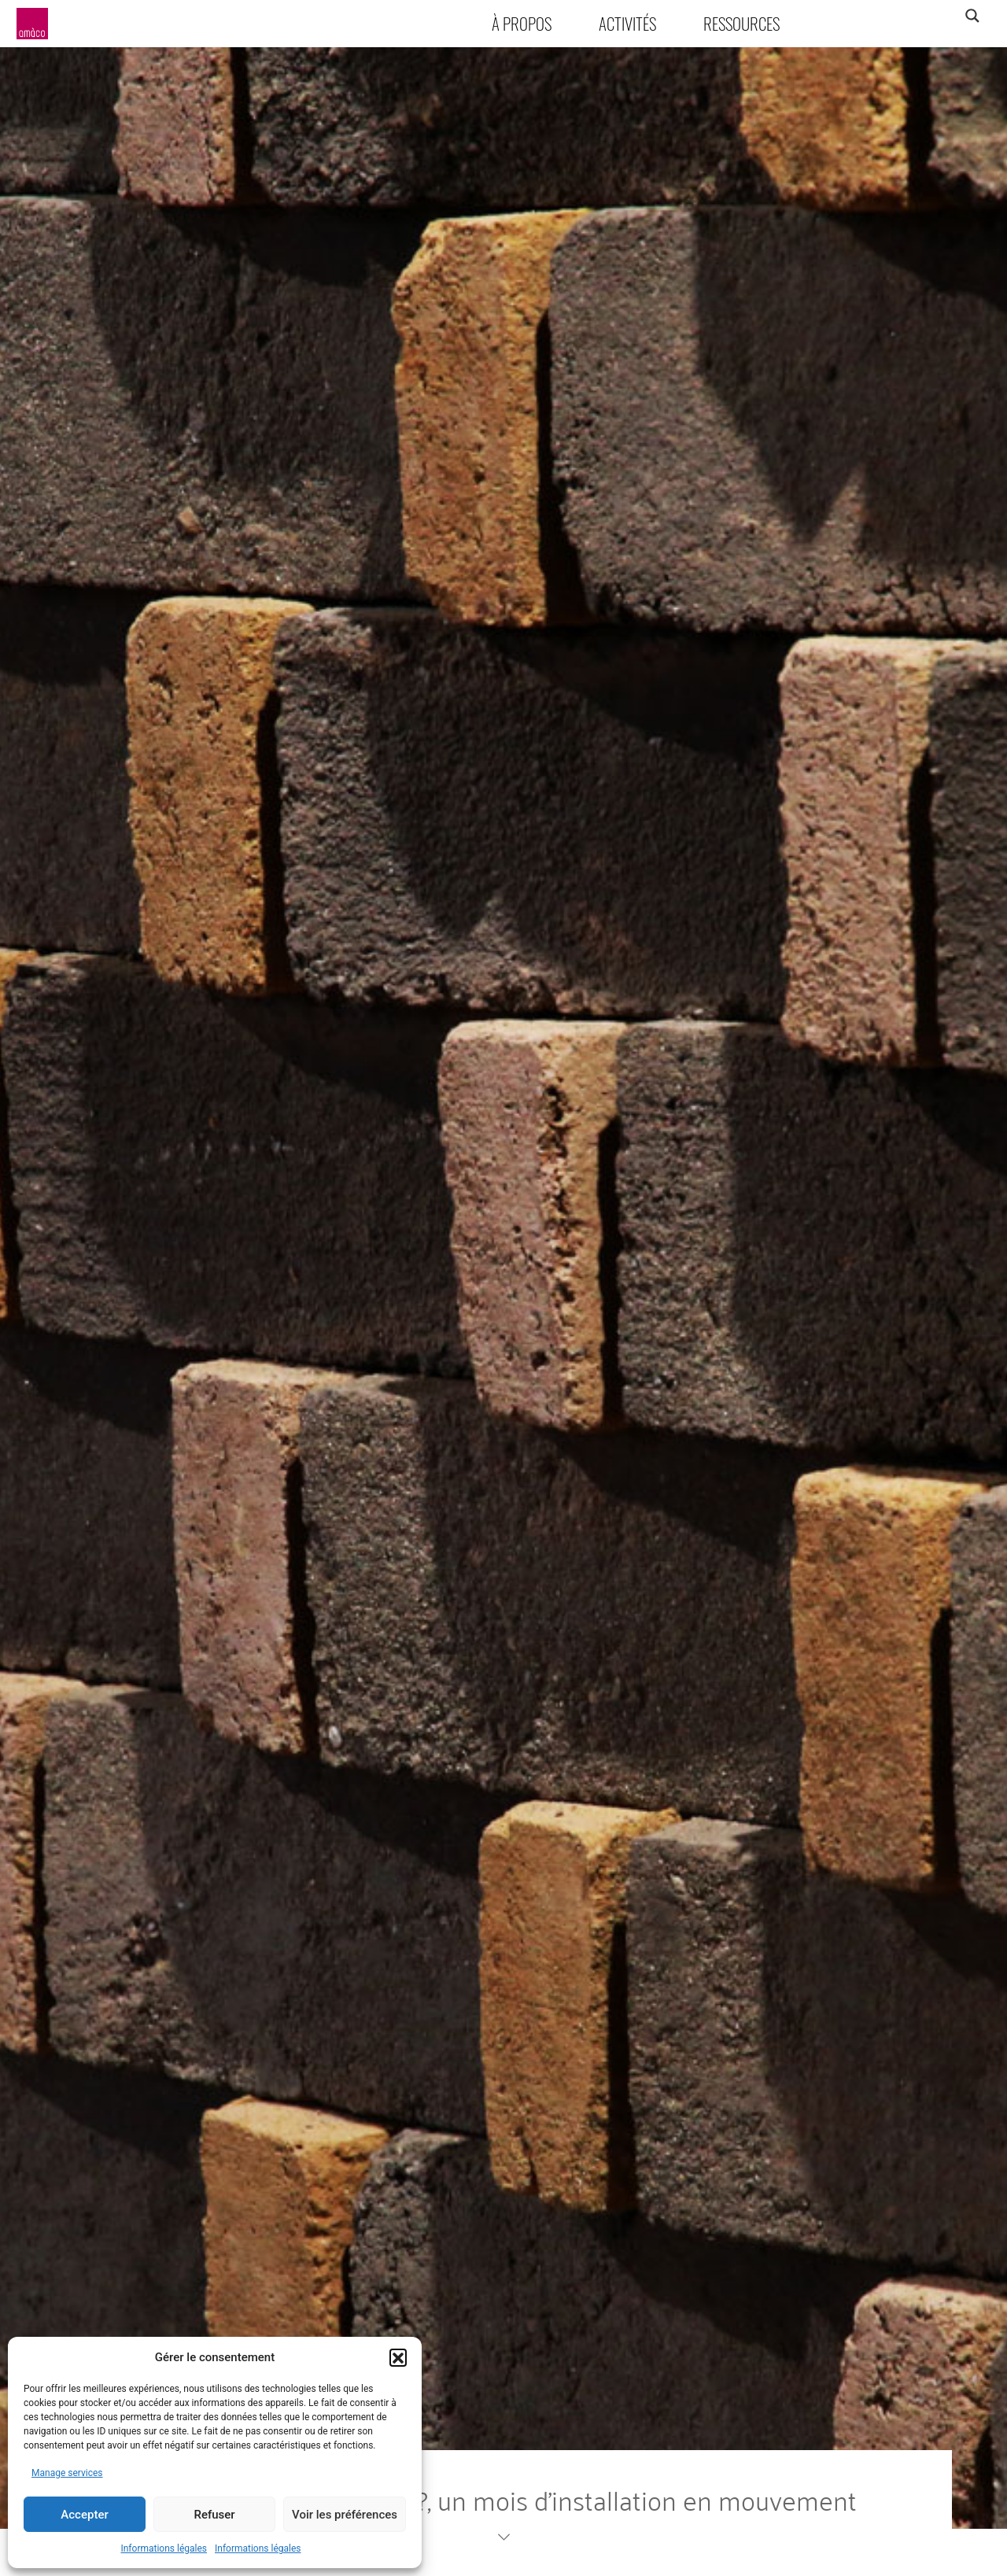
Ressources (741, 23)
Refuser (214, 2515)
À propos (521, 23)
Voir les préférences (344, 2515)
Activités (627, 23)
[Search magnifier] (972, 16)
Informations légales (163, 2548)
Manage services (67, 2472)
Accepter (84, 2515)
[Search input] (910, 16)
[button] (398, 2357)
